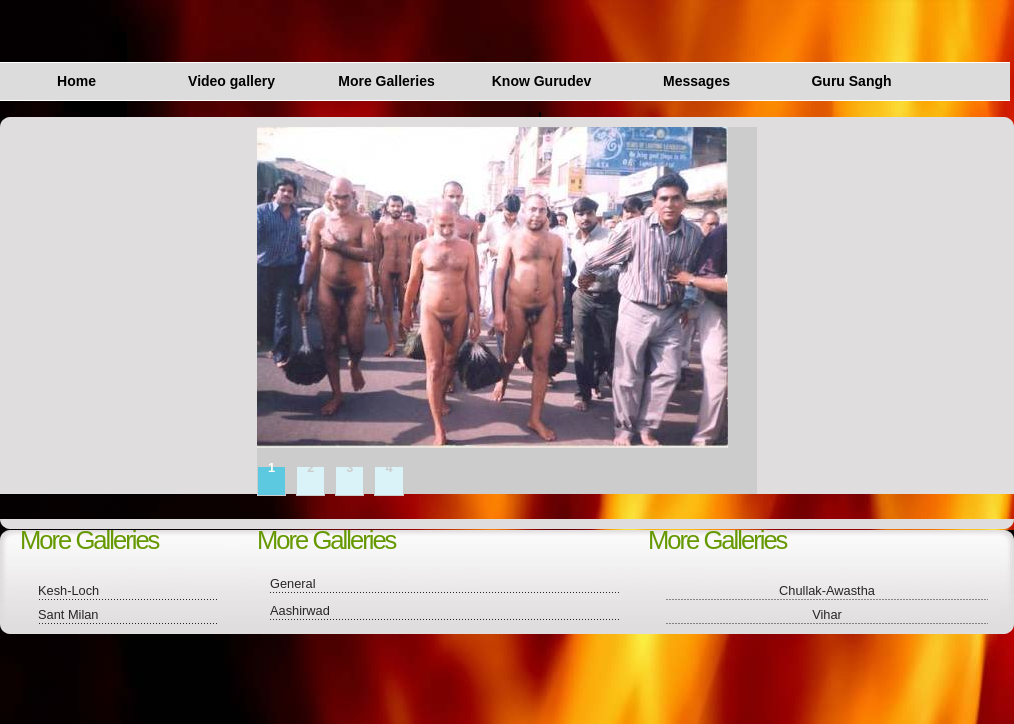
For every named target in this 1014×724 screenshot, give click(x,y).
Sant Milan (68, 614)
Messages (696, 81)
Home (76, 81)
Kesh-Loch (68, 590)
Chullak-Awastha (827, 590)
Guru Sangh (851, 81)
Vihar (827, 614)
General (293, 583)
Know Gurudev (542, 81)
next (772, 236)
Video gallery (231, 81)
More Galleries (386, 81)
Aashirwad (300, 610)
